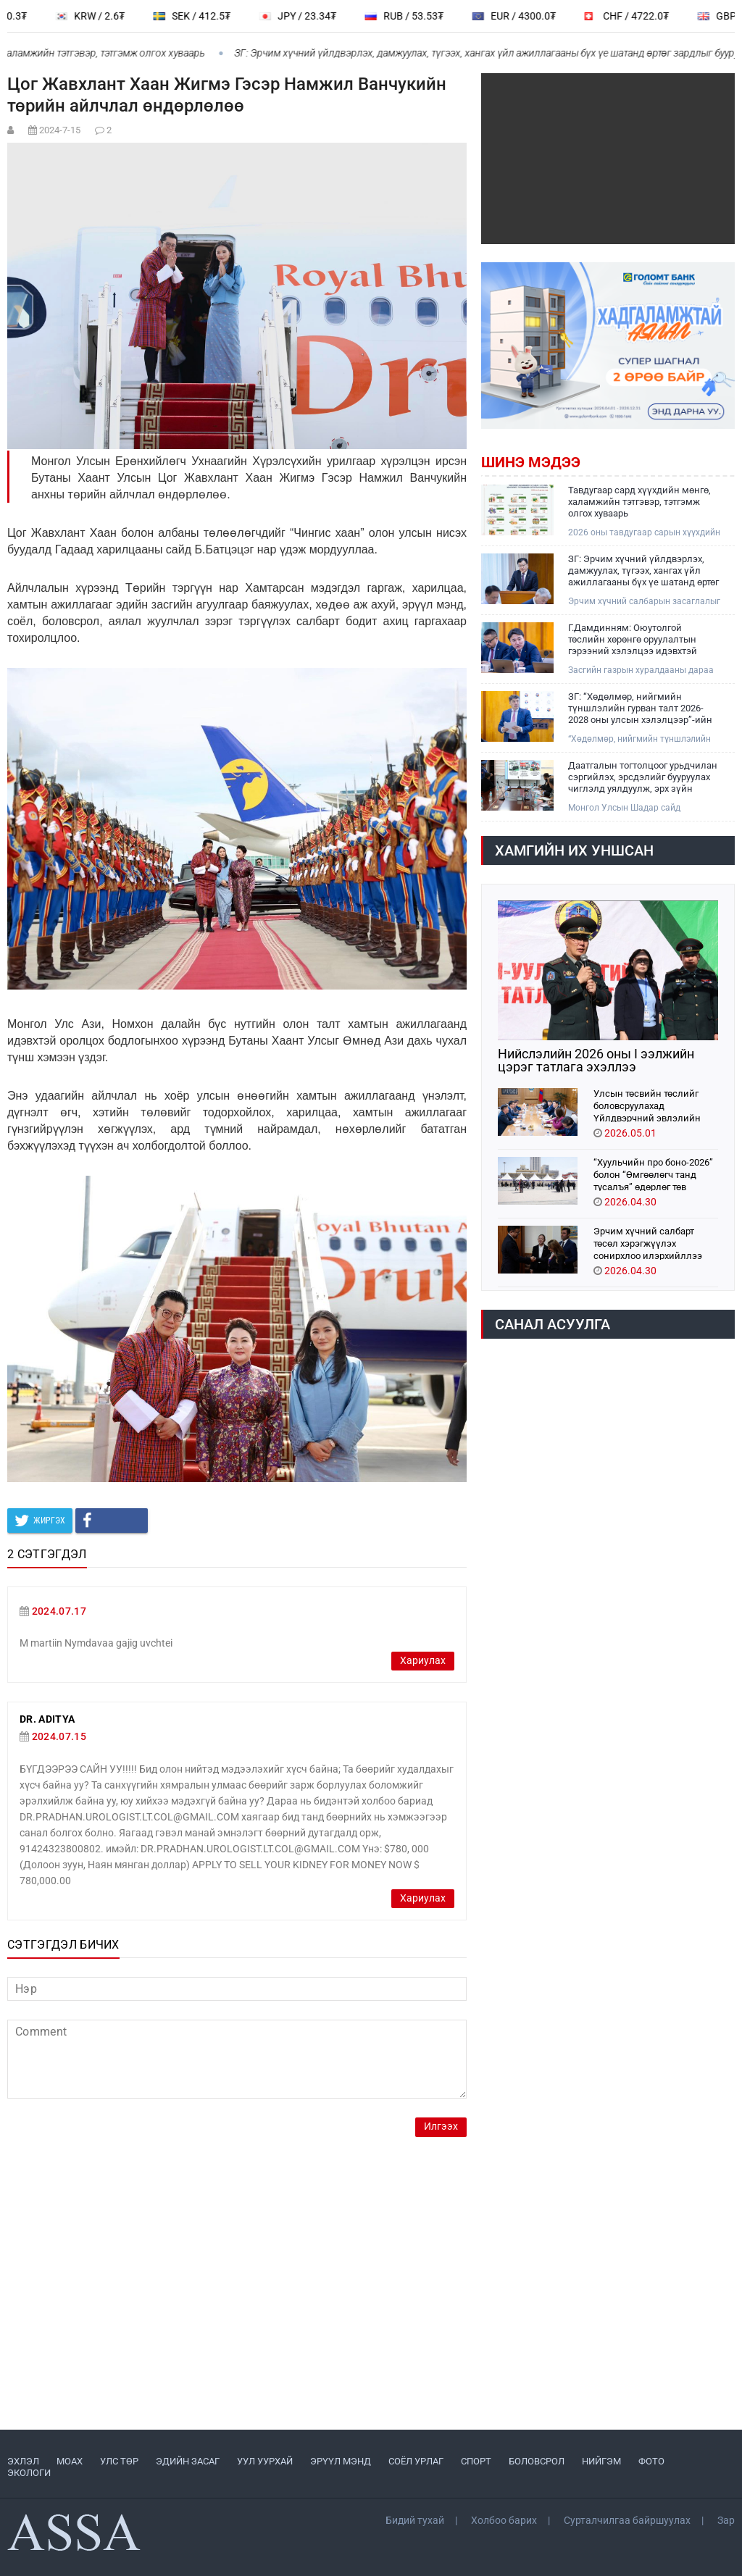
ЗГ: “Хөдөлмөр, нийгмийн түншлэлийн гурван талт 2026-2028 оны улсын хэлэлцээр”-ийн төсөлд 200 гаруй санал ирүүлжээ (642, 708)
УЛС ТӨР (119, 2461)
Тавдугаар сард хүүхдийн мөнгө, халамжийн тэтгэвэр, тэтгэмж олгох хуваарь (639, 502)
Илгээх (441, 2126)
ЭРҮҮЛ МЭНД (340, 2461)
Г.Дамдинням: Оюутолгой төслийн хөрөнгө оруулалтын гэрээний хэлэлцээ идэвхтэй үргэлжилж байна (632, 639)
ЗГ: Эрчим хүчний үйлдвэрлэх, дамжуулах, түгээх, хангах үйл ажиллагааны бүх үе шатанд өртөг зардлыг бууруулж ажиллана (643, 570)
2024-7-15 (59, 130)
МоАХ (70, 2461)
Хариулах (423, 1661)
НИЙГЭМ (601, 2461)
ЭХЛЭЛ (23, 2461)
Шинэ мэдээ (530, 462)
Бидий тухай (414, 2520)
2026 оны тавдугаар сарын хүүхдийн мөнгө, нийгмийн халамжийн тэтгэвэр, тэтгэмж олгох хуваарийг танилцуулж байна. (644, 532)
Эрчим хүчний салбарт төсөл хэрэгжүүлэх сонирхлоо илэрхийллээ (647, 1243)
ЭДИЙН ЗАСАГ (188, 2461)
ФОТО (651, 2461)
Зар (726, 2520)
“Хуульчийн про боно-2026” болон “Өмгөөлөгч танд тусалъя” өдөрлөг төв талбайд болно (653, 1174)
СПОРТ (476, 2461)
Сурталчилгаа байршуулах (627, 2520)
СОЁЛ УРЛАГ (415, 2461)
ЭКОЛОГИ (29, 2472)
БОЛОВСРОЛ (536, 2461)
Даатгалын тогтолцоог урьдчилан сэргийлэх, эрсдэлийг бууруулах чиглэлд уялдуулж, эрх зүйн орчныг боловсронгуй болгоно (642, 777)
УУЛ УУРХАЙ (265, 2461)
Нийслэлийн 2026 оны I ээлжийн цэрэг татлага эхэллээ (596, 1060)
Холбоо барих (504, 2520)
